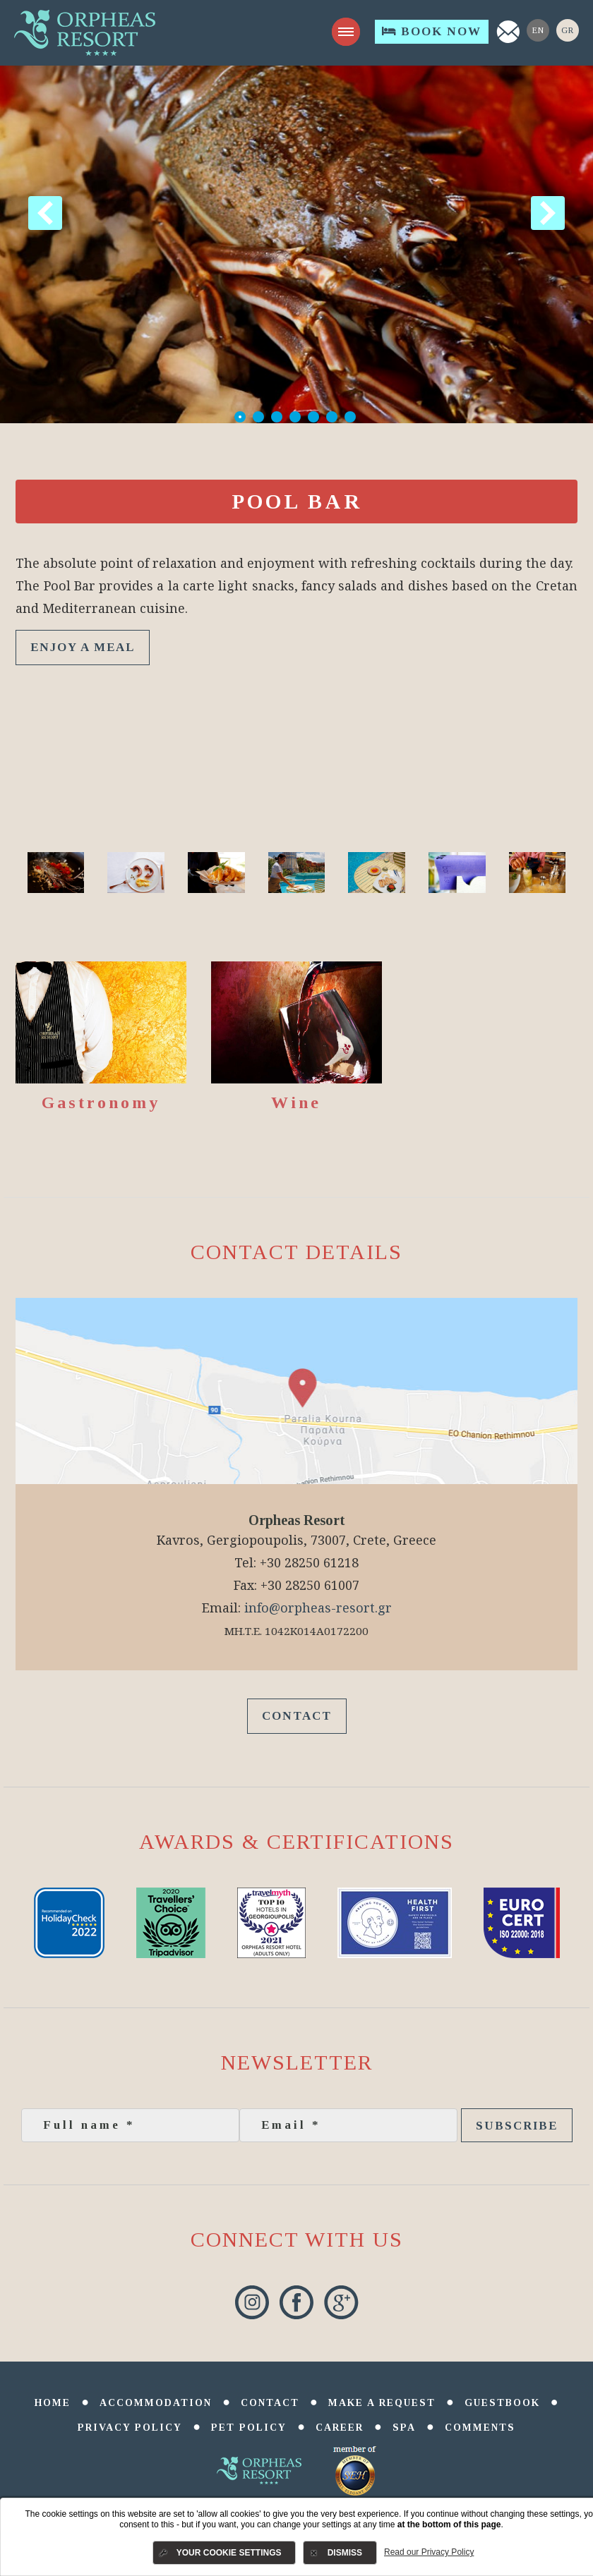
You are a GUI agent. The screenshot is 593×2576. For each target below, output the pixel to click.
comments (480, 2427)
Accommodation (156, 2403)
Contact (297, 1716)
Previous (45, 213)
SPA (404, 2427)
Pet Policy (249, 2427)
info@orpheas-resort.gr (318, 1607)
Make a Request (382, 2403)
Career (340, 2427)
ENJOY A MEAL (82, 647)
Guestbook (502, 2403)
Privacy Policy (130, 2427)
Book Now (431, 31)
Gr (567, 30)
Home (53, 2403)
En (538, 30)
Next (548, 213)
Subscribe (517, 2125)
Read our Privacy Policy (429, 2552)
